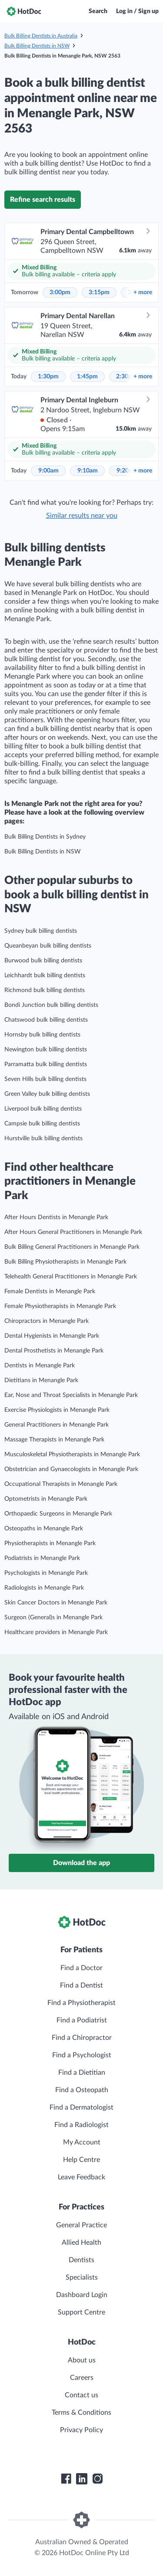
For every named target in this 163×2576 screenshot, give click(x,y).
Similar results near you (81, 515)
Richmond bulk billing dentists (44, 990)
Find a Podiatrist (82, 2020)
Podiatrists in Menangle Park (42, 1558)
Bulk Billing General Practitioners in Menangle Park (72, 1247)
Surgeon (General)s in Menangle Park (53, 1617)
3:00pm (60, 292)
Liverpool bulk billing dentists (43, 1109)
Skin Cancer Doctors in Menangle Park (55, 1603)
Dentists (81, 2260)
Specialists (82, 2277)
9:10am (87, 471)
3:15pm (99, 292)
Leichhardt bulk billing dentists (44, 975)
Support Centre (81, 2312)
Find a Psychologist (81, 2055)
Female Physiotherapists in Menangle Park (60, 1306)
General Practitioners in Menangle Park (56, 1425)
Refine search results (42, 199)
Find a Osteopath (81, 2090)
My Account (81, 2142)
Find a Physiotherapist (81, 2002)
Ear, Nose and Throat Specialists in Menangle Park (71, 1395)
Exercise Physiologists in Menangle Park (57, 1410)
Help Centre (81, 2159)
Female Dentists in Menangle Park (49, 1291)
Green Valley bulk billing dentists (47, 1094)
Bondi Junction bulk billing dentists (51, 1005)
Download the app (81, 1862)
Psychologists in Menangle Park (46, 1573)
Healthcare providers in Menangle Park (56, 1632)
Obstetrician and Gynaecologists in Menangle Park (71, 1469)
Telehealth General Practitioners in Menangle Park (70, 1277)
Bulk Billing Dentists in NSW (37, 45)
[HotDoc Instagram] (97, 2478)
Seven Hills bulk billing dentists (45, 1079)
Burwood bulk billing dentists (43, 961)
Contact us (81, 2395)
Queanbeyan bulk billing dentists (47, 946)
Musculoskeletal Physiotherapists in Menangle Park (72, 1454)
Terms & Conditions (81, 2412)
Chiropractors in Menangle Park (46, 1321)
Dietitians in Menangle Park (41, 1380)
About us (82, 2360)
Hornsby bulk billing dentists (42, 1035)
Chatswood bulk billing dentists (46, 1020)
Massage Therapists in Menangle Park (54, 1440)
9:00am (48, 471)
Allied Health (81, 2242)
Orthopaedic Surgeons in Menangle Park (58, 1514)
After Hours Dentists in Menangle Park (56, 1217)
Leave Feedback (81, 2177)
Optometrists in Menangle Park (45, 1499)
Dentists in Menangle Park (39, 1366)
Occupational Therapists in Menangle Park (60, 1484)
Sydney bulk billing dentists (40, 931)
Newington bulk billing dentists (45, 1050)
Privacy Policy (81, 2429)
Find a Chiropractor (82, 2037)
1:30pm (48, 377)
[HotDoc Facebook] (66, 2478)
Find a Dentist (81, 1985)
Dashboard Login (81, 2294)
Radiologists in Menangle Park (44, 1588)
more (142, 292)
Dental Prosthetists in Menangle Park (53, 1351)
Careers (81, 2377)
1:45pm (87, 377)
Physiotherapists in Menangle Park (50, 1543)
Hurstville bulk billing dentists (43, 1138)
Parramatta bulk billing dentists (45, 1064)
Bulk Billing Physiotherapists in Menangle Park (65, 1262)
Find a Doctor (81, 1967)
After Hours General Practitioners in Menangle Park (73, 1232)
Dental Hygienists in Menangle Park (51, 1336)
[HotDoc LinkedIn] (82, 2478)
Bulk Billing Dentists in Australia (40, 35)
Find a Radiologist (81, 2124)
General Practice (81, 2225)
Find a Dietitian (81, 2072)
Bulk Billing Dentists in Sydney (45, 837)
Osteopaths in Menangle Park (43, 1529)
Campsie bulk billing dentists (42, 1124)
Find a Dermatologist (81, 2107)
